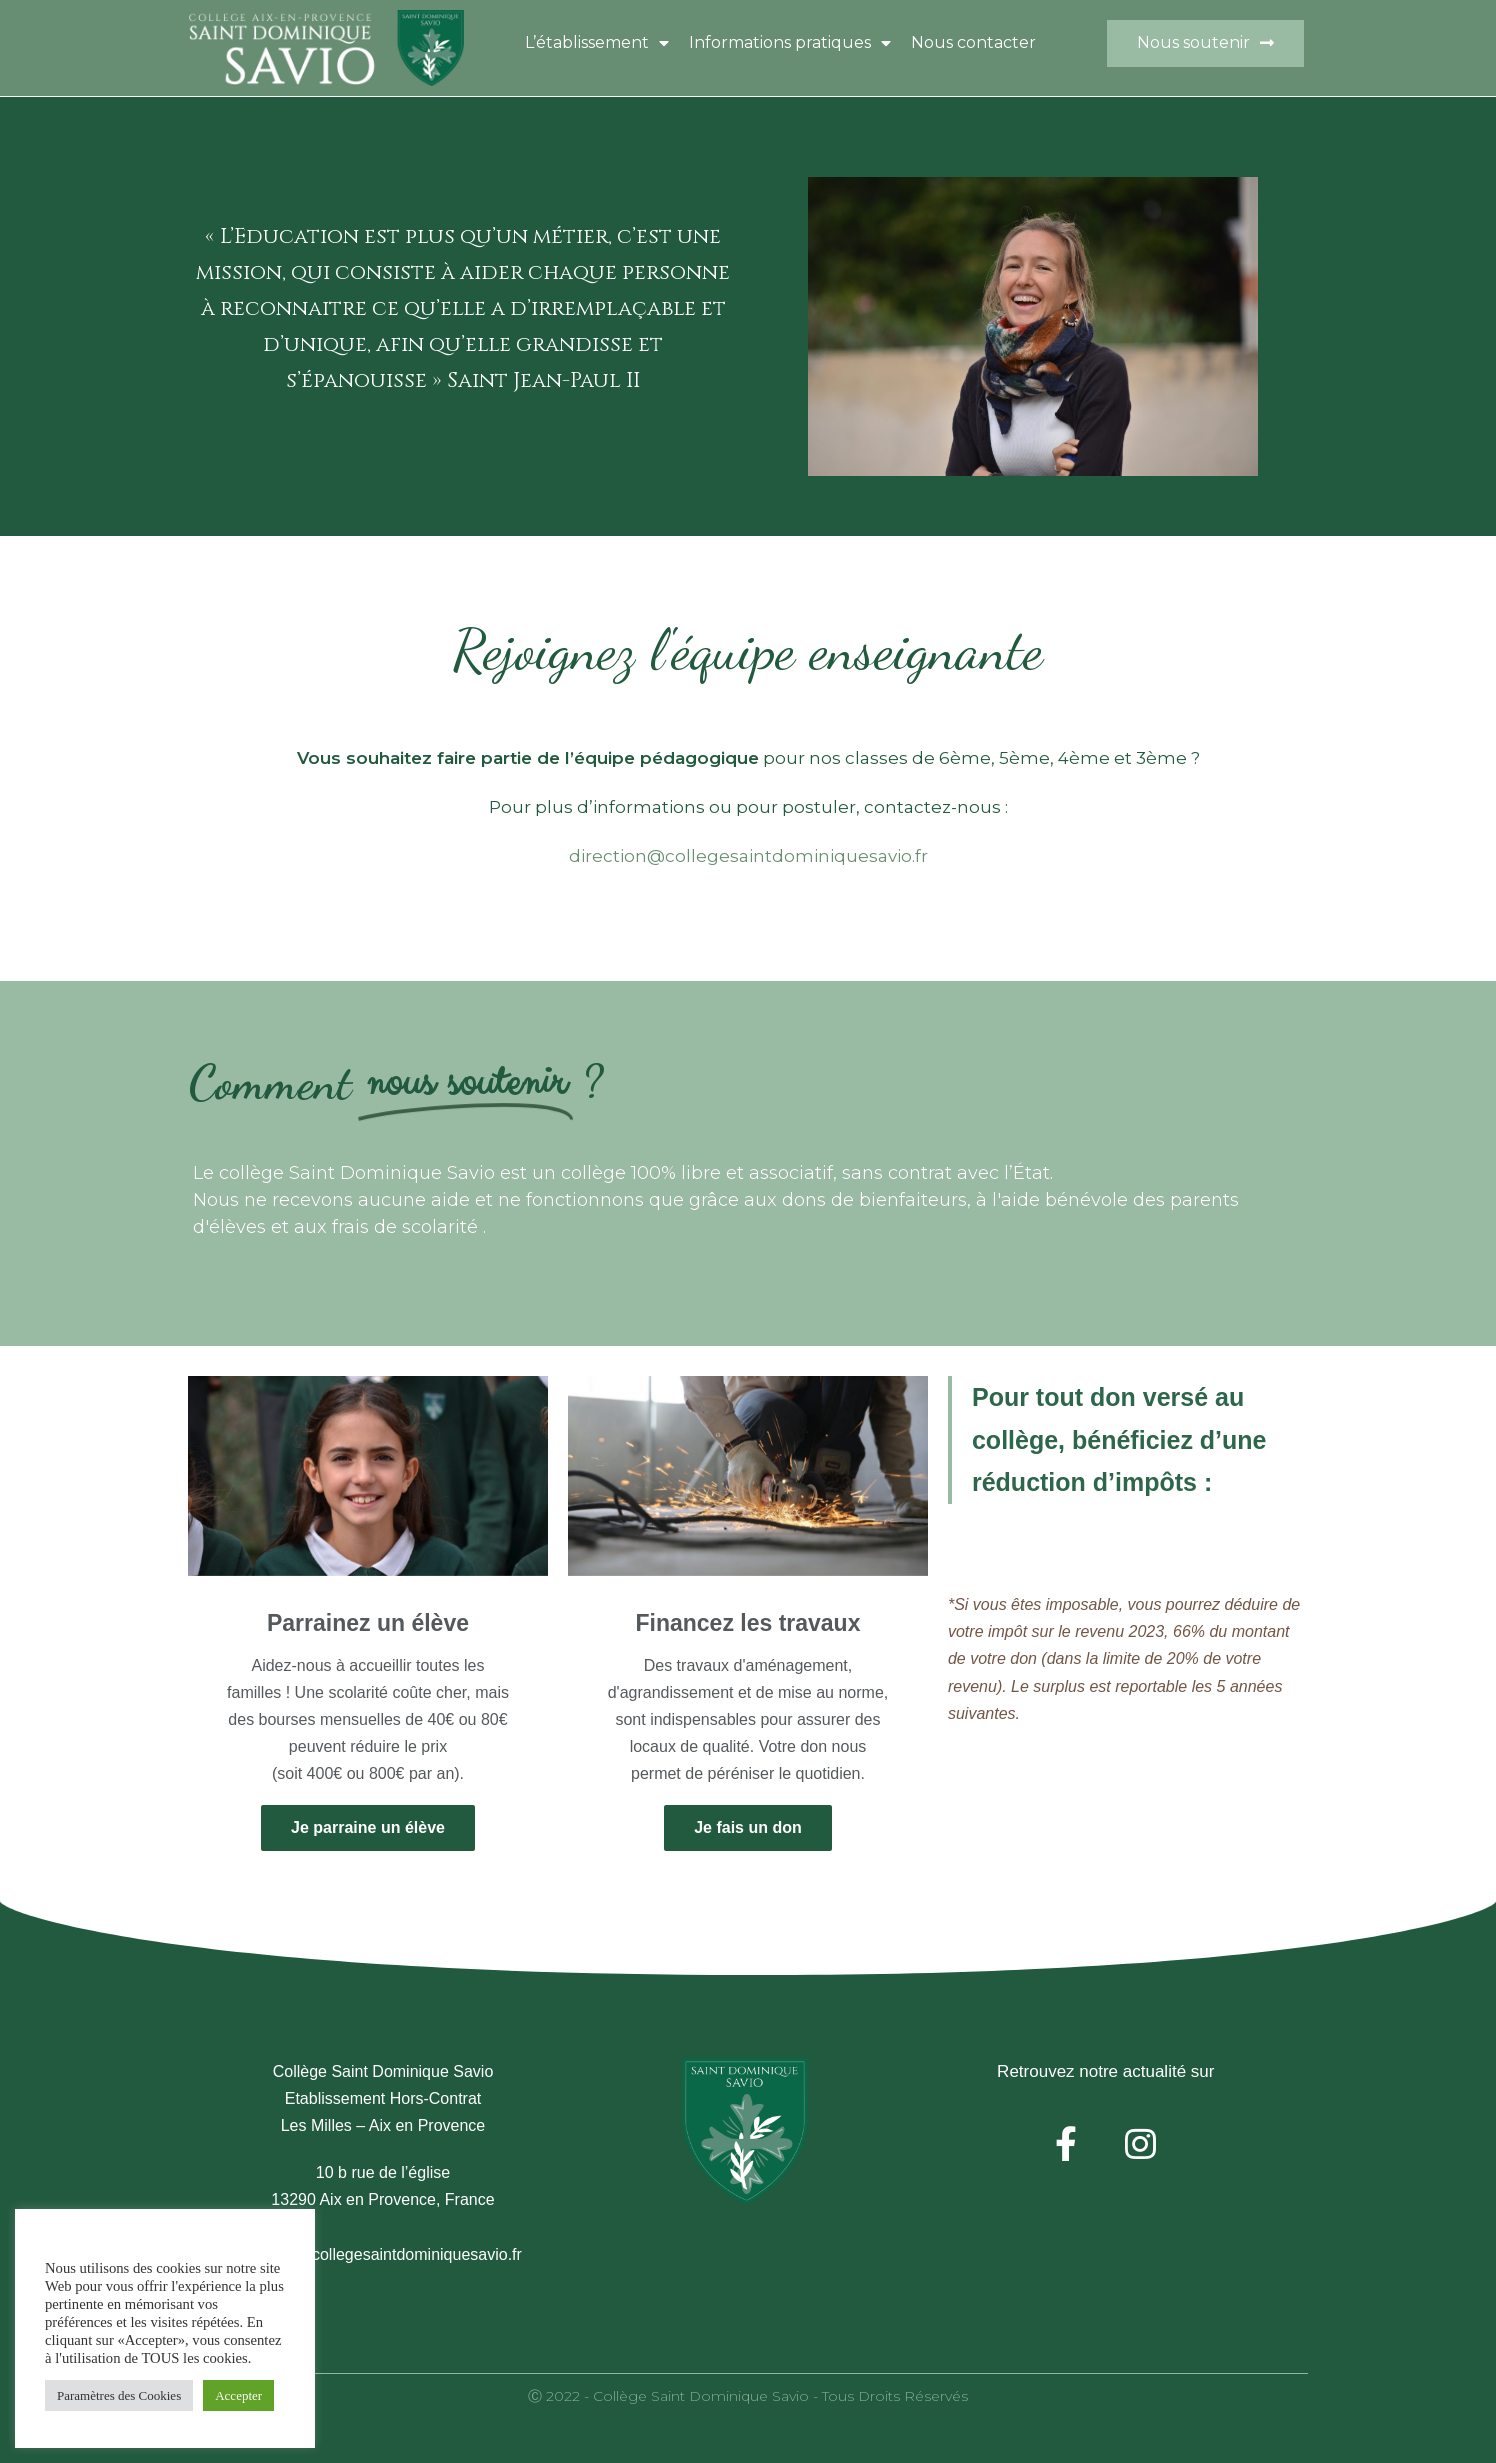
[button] (1205, 43)
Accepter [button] (238, 2395)
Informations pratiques (790, 43)
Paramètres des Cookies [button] (119, 2395)
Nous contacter (973, 42)
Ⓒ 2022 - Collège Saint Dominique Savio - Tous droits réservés (748, 2396)
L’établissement (597, 43)
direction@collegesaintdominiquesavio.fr (748, 856)
